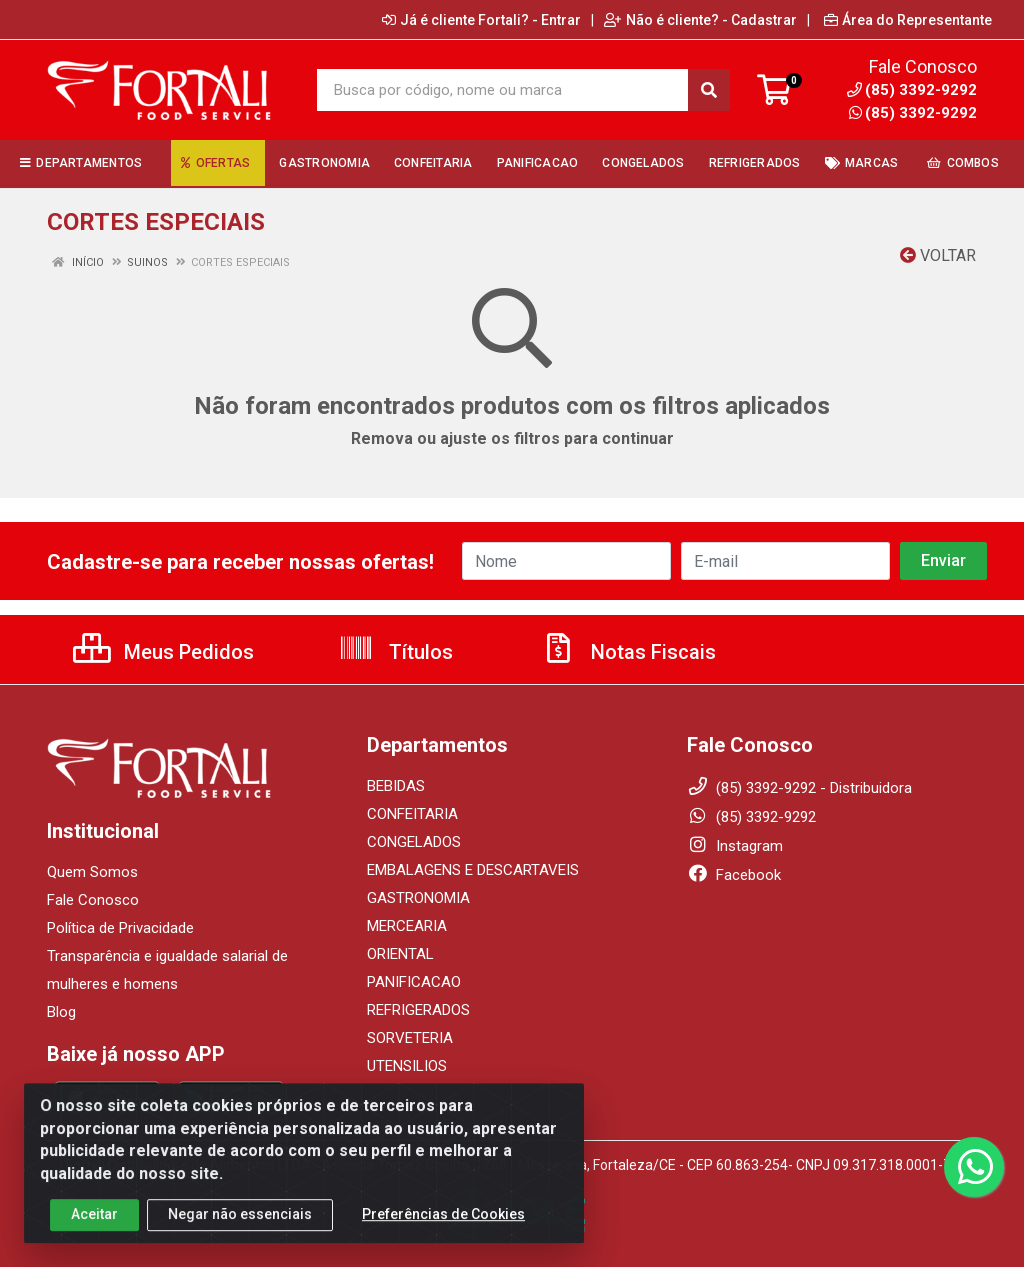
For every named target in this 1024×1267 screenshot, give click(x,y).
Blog (61, 1012)
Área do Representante (908, 20)
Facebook (734, 875)
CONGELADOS (414, 842)
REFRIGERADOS (418, 1010)
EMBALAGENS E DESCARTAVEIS (473, 870)
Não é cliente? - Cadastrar (700, 20)
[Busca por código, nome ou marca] (503, 90)
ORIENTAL (400, 954)
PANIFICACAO (414, 982)
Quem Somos (92, 872)
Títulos (395, 652)
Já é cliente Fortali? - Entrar (481, 20)
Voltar (938, 255)
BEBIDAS (396, 786)
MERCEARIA (407, 926)
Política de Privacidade (120, 928)
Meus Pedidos (163, 652)
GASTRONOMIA (418, 898)
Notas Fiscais (628, 652)
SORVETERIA (410, 1038)
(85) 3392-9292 (913, 113)
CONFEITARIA (412, 814)
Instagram (735, 846)
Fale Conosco (93, 900)
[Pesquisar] (709, 90)
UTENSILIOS (407, 1066)
